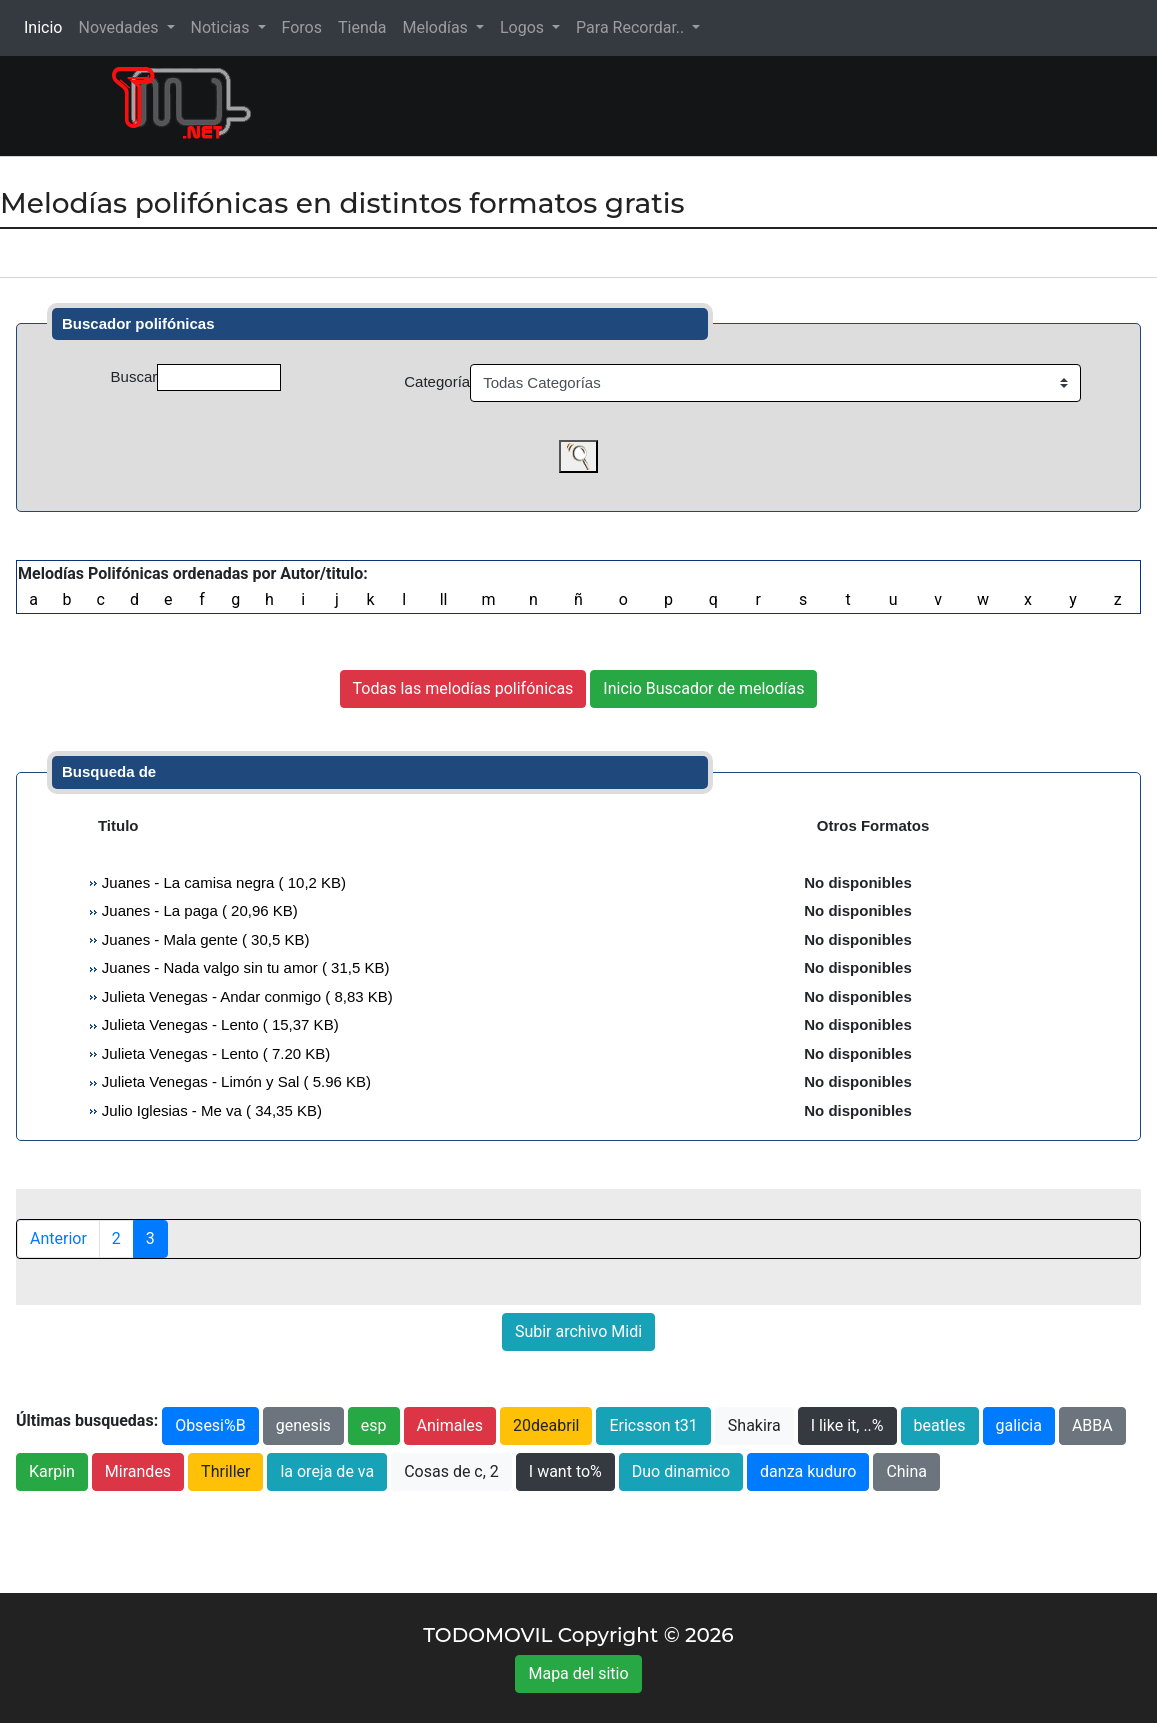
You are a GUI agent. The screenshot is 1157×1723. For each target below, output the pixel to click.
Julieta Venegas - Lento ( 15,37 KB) (218, 1024)
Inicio (47, 26)
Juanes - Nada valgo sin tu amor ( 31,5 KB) (244, 967)
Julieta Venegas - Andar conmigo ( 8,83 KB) (245, 996)
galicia (1019, 1425)
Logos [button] (524, 27)
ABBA (1092, 1425)
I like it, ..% (847, 1425)
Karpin (52, 1471)
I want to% (565, 1471)
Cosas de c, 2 (451, 1471)
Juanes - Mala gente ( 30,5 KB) (204, 939)
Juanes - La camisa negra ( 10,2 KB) (222, 882)
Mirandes (138, 1471)
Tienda (362, 27)
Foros (302, 27)
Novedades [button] (120, 27)
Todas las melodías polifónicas (463, 688)
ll (444, 599)
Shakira (754, 1425)
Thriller (225, 1471)
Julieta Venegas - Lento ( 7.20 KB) (214, 1053)
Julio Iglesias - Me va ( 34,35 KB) (210, 1110)
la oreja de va (327, 1471)
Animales (450, 1425)
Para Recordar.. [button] (632, 27)
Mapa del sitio (578, 1673)
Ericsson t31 (653, 1425)
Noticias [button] (222, 27)
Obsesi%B (210, 1425)
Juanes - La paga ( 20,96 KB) (198, 910)
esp (374, 1425)
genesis (303, 1425)
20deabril (546, 1425)
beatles (940, 1425)
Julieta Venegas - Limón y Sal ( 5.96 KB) (234, 1081)
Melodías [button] (436, 27)
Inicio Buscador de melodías (703, 688)
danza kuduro (808, 1471)
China (906, 1471)
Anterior (58, 1238)
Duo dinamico (681, 1471)
